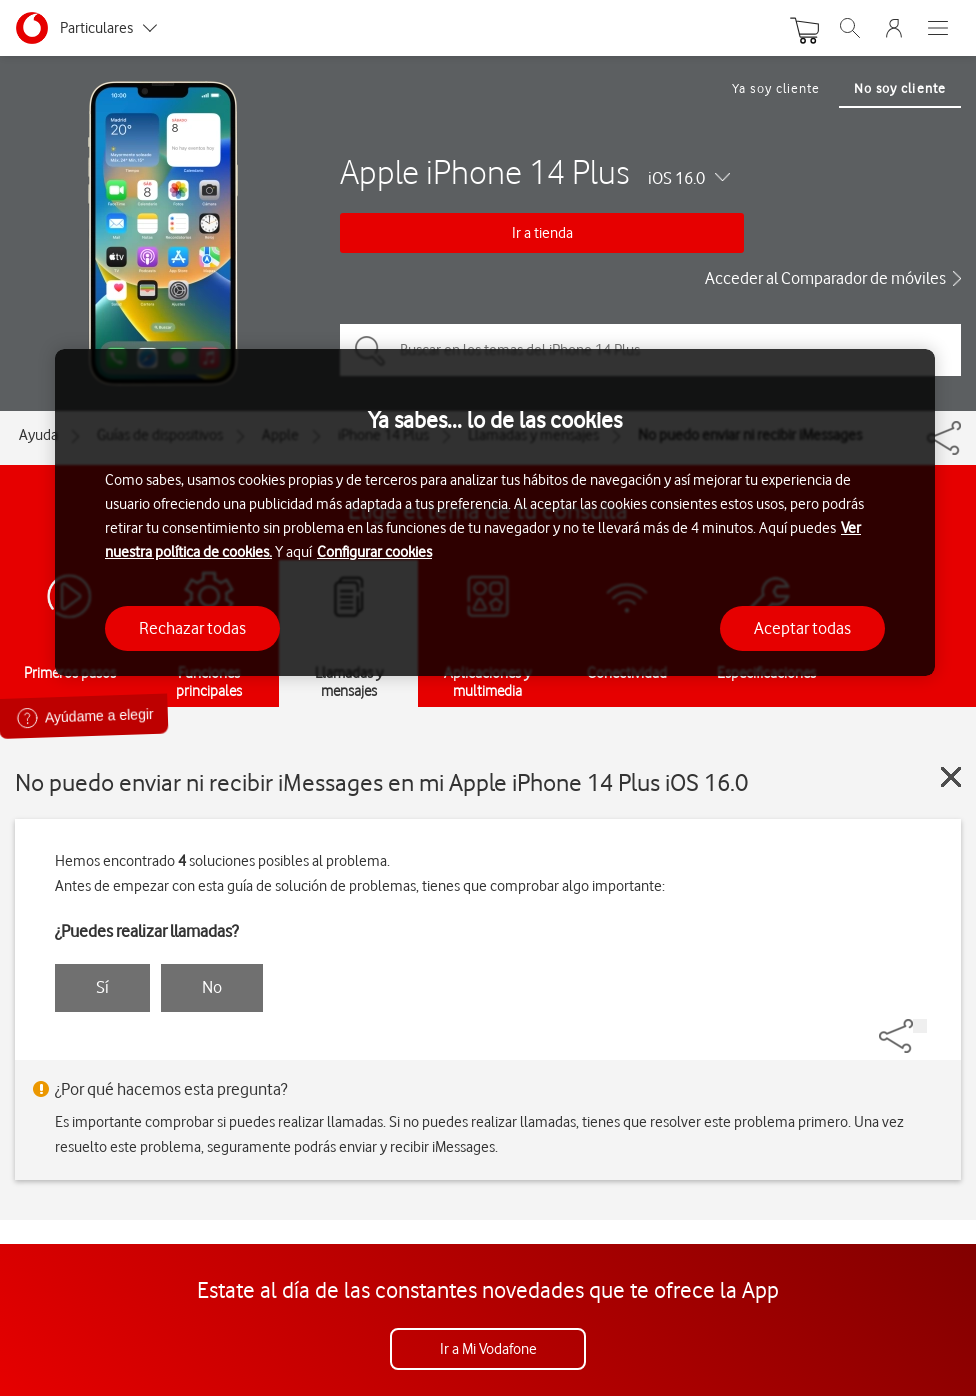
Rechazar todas (192, 628)
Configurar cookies (374, 552)
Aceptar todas (802, 628)
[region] (495, 512)
